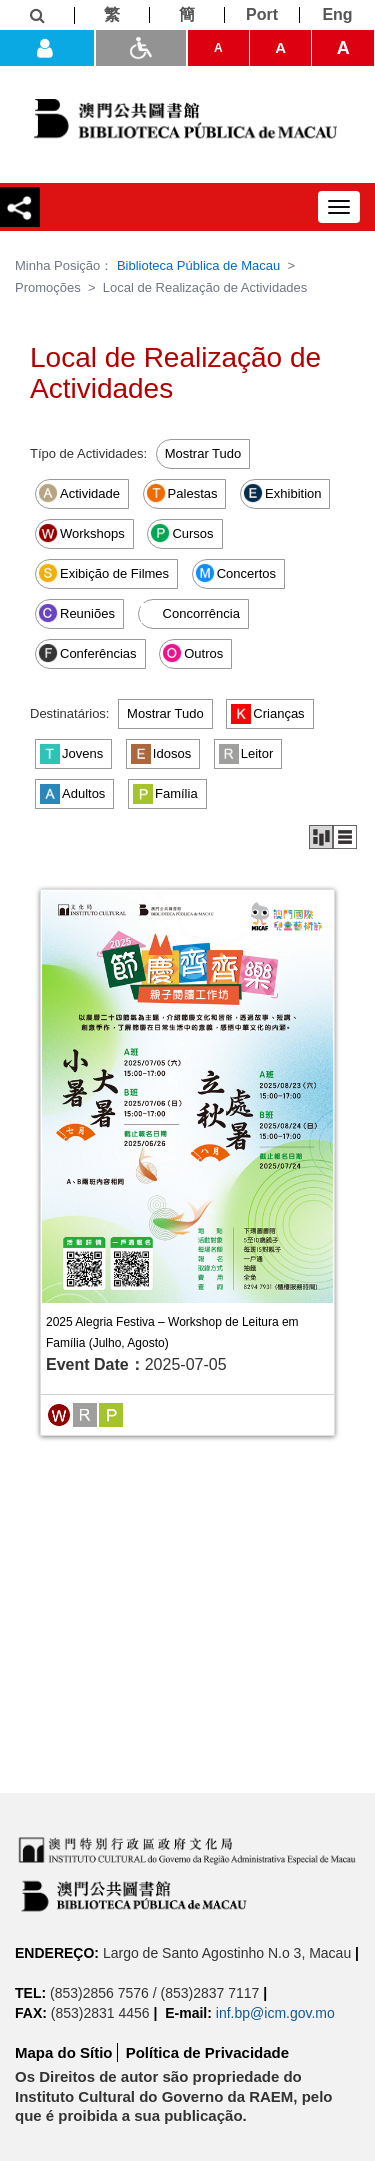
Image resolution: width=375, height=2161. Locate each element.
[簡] (187, 15)
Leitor (246, 754)
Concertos (235, 573)
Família (165, 794)
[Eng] (337, 15)
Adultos (72, 794)
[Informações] (37, 15)
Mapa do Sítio (64, 2052)
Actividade (79, 493)
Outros (192, 653)
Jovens (71, 754)
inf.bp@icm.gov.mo (275, 2013)
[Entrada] (47, 48)
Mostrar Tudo (203, 453)
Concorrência (190, 613)
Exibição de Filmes (103, 573)
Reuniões (76, 613)
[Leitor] (85, 1414)
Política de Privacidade (207, 2052)
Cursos (181, 533)
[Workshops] (59, 1414)
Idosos (161, 754)
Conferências (87, 653)
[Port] (262, 15)
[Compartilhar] (20, 207)
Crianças (267, 714)
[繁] (112, 15)
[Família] (111, 1414)
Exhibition (282, 493)
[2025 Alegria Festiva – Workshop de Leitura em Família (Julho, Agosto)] (187, 1096)
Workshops (81, 533)
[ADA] (141, 48)
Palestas (182, 493)
